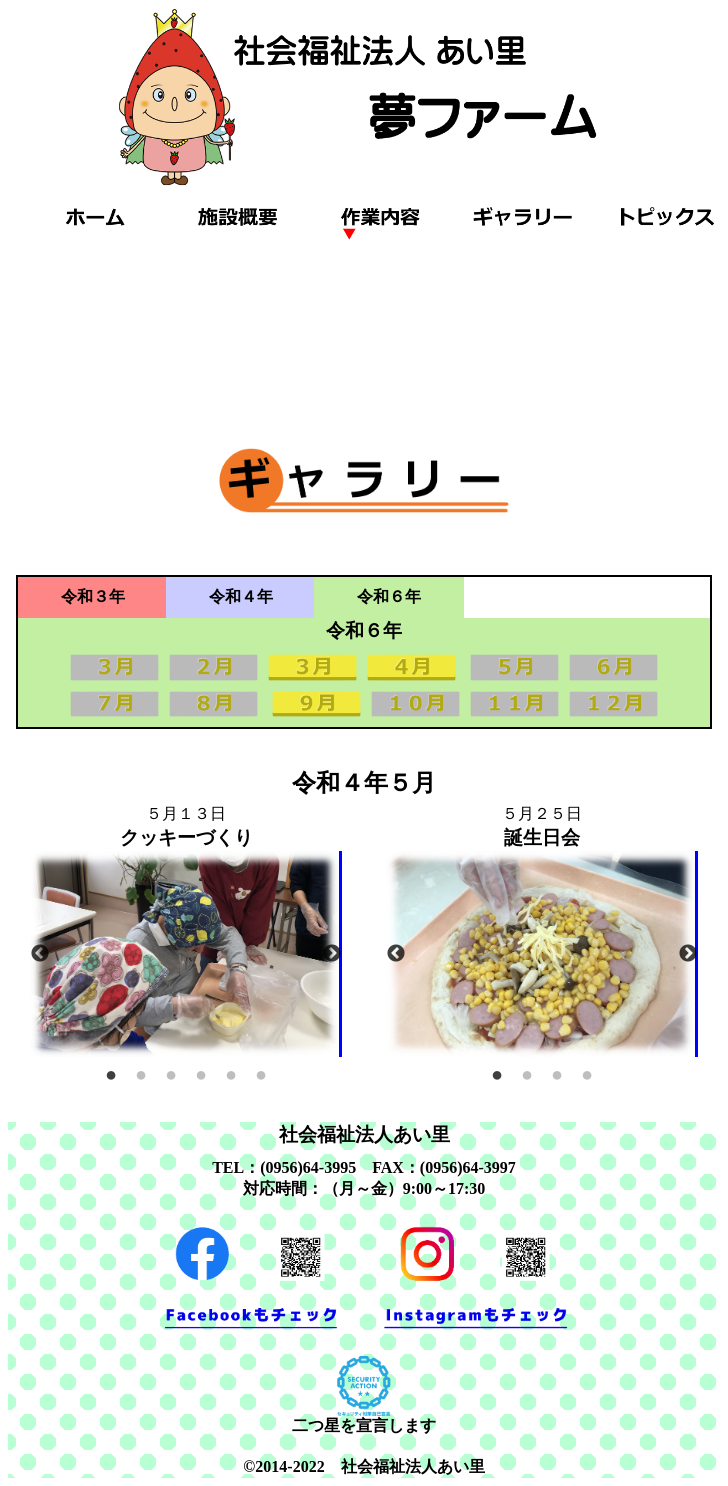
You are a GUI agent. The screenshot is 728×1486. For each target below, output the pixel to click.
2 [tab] (141, 1072)
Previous (40, 954)
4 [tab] (201, 1072)
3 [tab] (171, 1072)
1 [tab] (111, 1072)
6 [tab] (261, 1072)
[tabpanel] (186, 954)
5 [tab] (231, 1072)
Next (332, 954)
